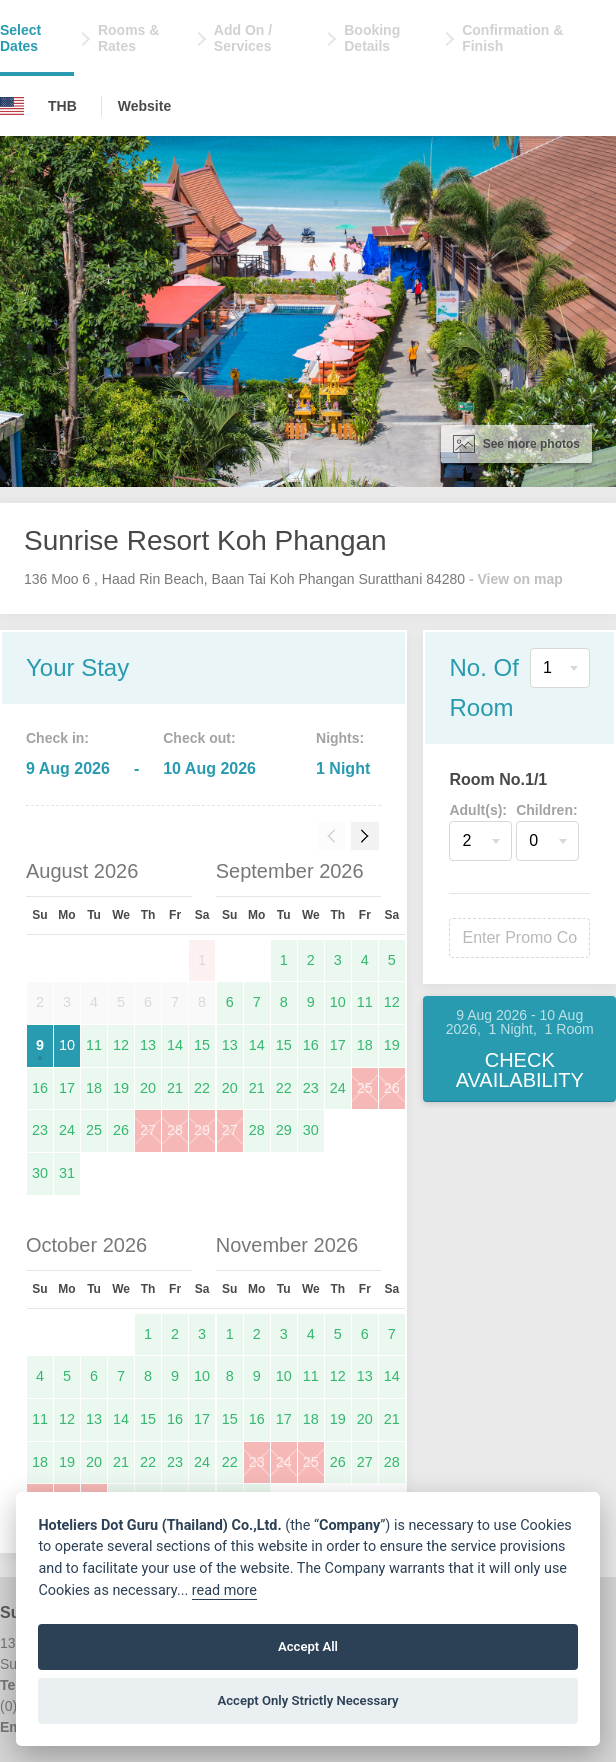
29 (202, 1130)
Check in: (57, 738)
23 (40, 1130)
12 (121, 1045)
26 (121, 1130)
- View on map (516, 579)
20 (148, 1088)
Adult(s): (478, 810)
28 (175, 1130)
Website (144, 106)
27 (148, 1130)
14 (175, 1045)
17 (67, 1088)
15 (202, 1045)
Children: (546, 810)
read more (224, 1590)
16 (40, 1088)
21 (175, 1088)
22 (202, 1088)
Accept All (308, 1646)
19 (121, 1088)
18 (94, 1088)
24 (67, 1130)
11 (94, 1045)
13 (148, 1045)
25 (94, 1130)
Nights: (340, 738)
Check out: (199, 738)
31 (67, 1173)
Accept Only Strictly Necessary (307, 1700)
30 (40, 1173)
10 (67, 1045)
